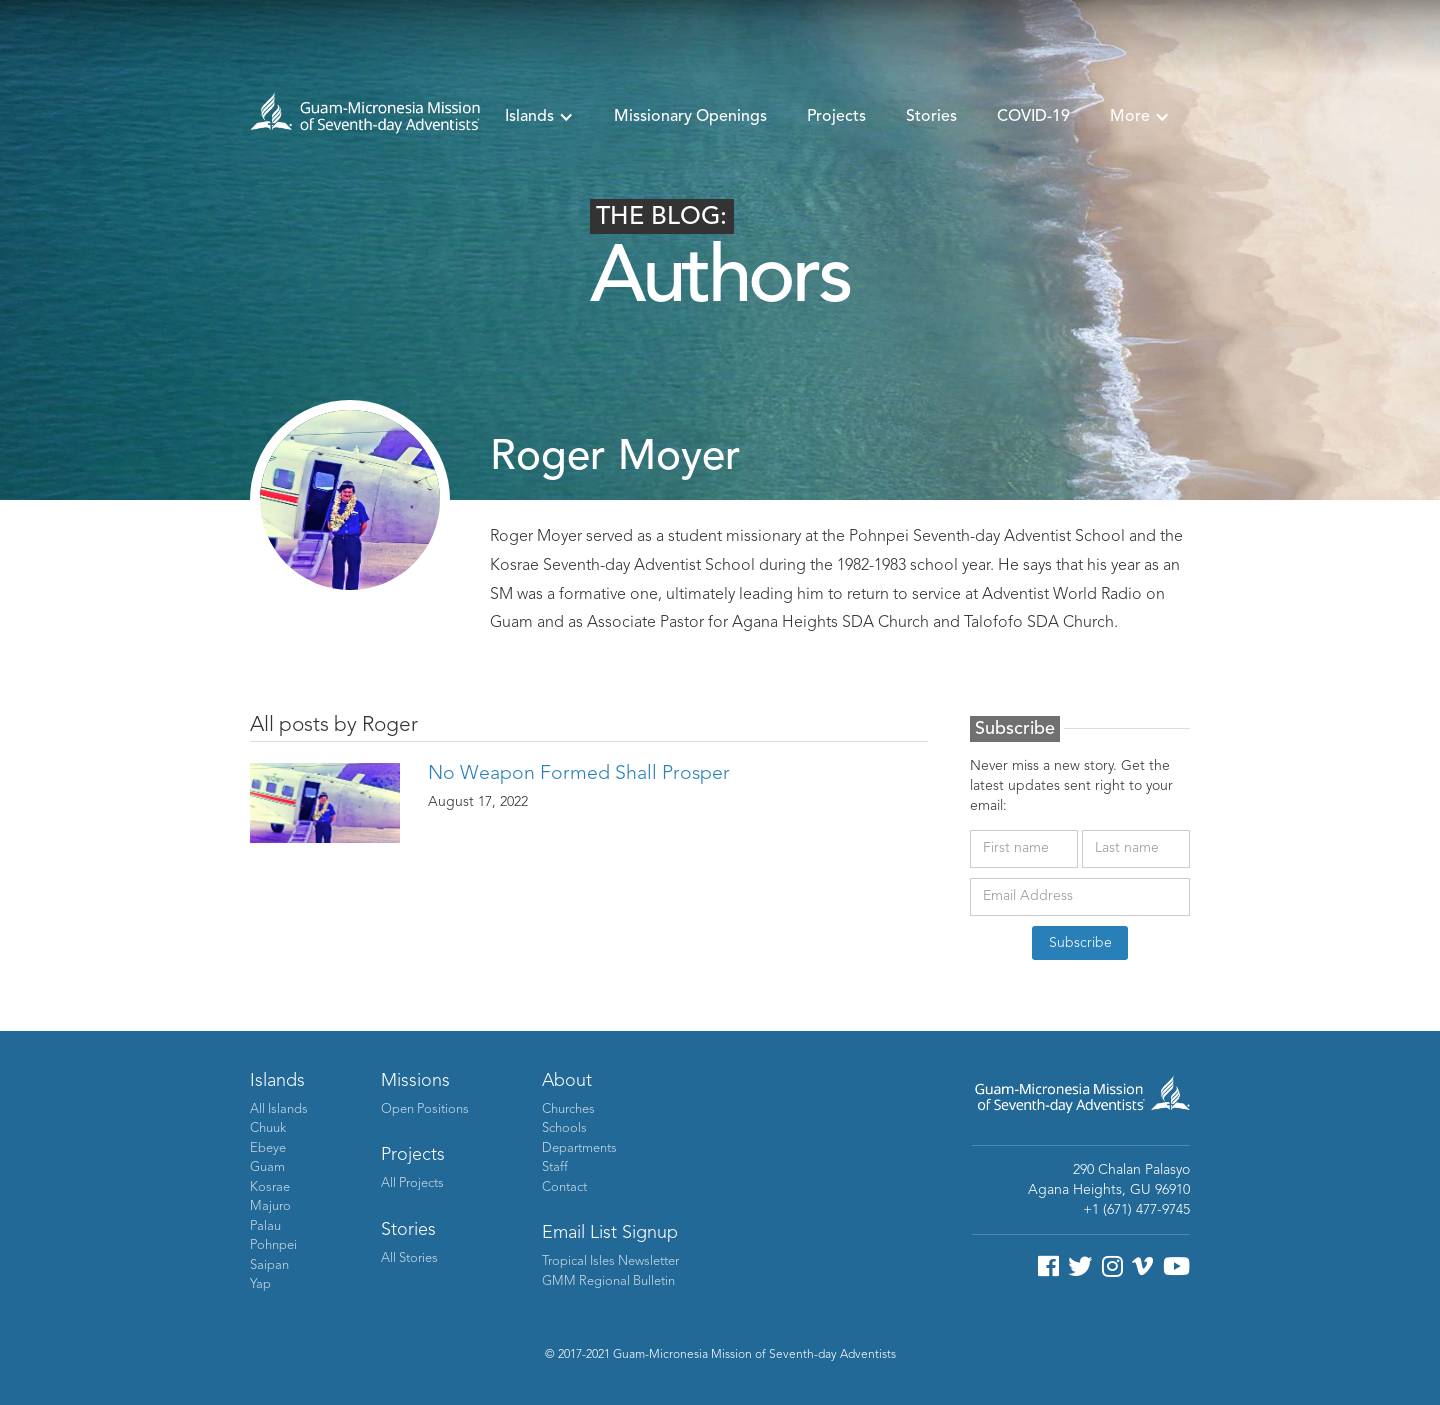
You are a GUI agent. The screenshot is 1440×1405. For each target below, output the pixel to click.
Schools (564, 1128)
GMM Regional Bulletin (608, 1281)
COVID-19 (1033, 117)
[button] (539, 117)
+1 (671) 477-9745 (1136, 1210)
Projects (836, 117)
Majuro (270, 1206)
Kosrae (270, 1187)
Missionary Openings (690, 117)
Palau (265, 1226)
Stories (931, 117)
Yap (260, 1284)
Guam (267, 1167)
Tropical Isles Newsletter (610, 1261)
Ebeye (268, 1148)
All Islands (279, 1109)
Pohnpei (273, 1245)
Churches (568, 1109)
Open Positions (425, 1109)
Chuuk (268, 1128)
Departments (579, 1148)
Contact (564, 1187)
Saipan (269, 1265)
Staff (555, 1167)
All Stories (409, 1258)
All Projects (412, 1183)
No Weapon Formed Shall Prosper (579, 774)
